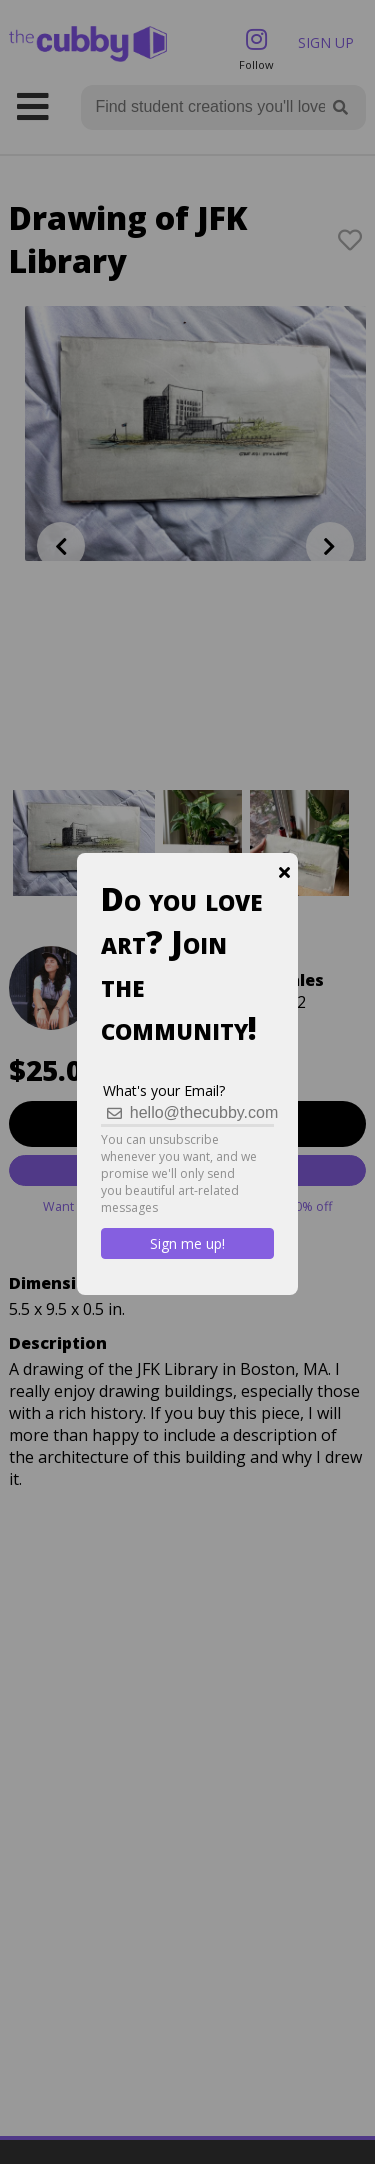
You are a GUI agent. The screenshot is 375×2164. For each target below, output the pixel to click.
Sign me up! (187, 1243)
